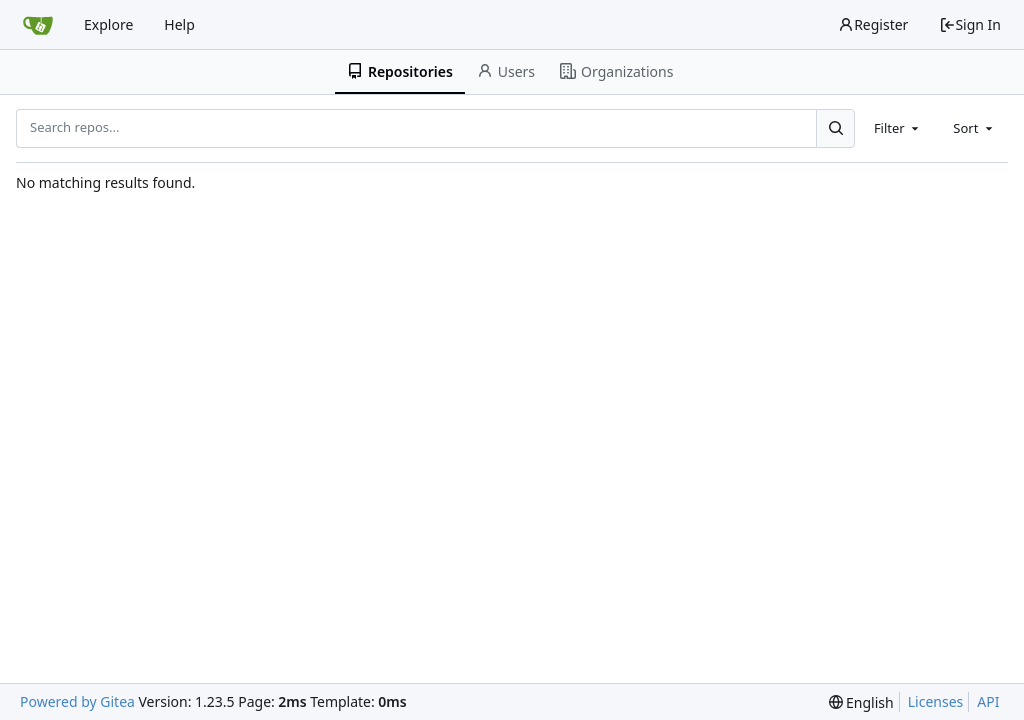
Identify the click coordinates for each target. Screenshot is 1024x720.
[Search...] (835, 128)
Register (873, 24)
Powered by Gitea (77, 701)
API (988, 701)
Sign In (970, 24)
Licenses (936, 701)
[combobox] (898, 128)
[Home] (38, 25)
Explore (108, 24)
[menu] (861, 702)
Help (179, 24)
